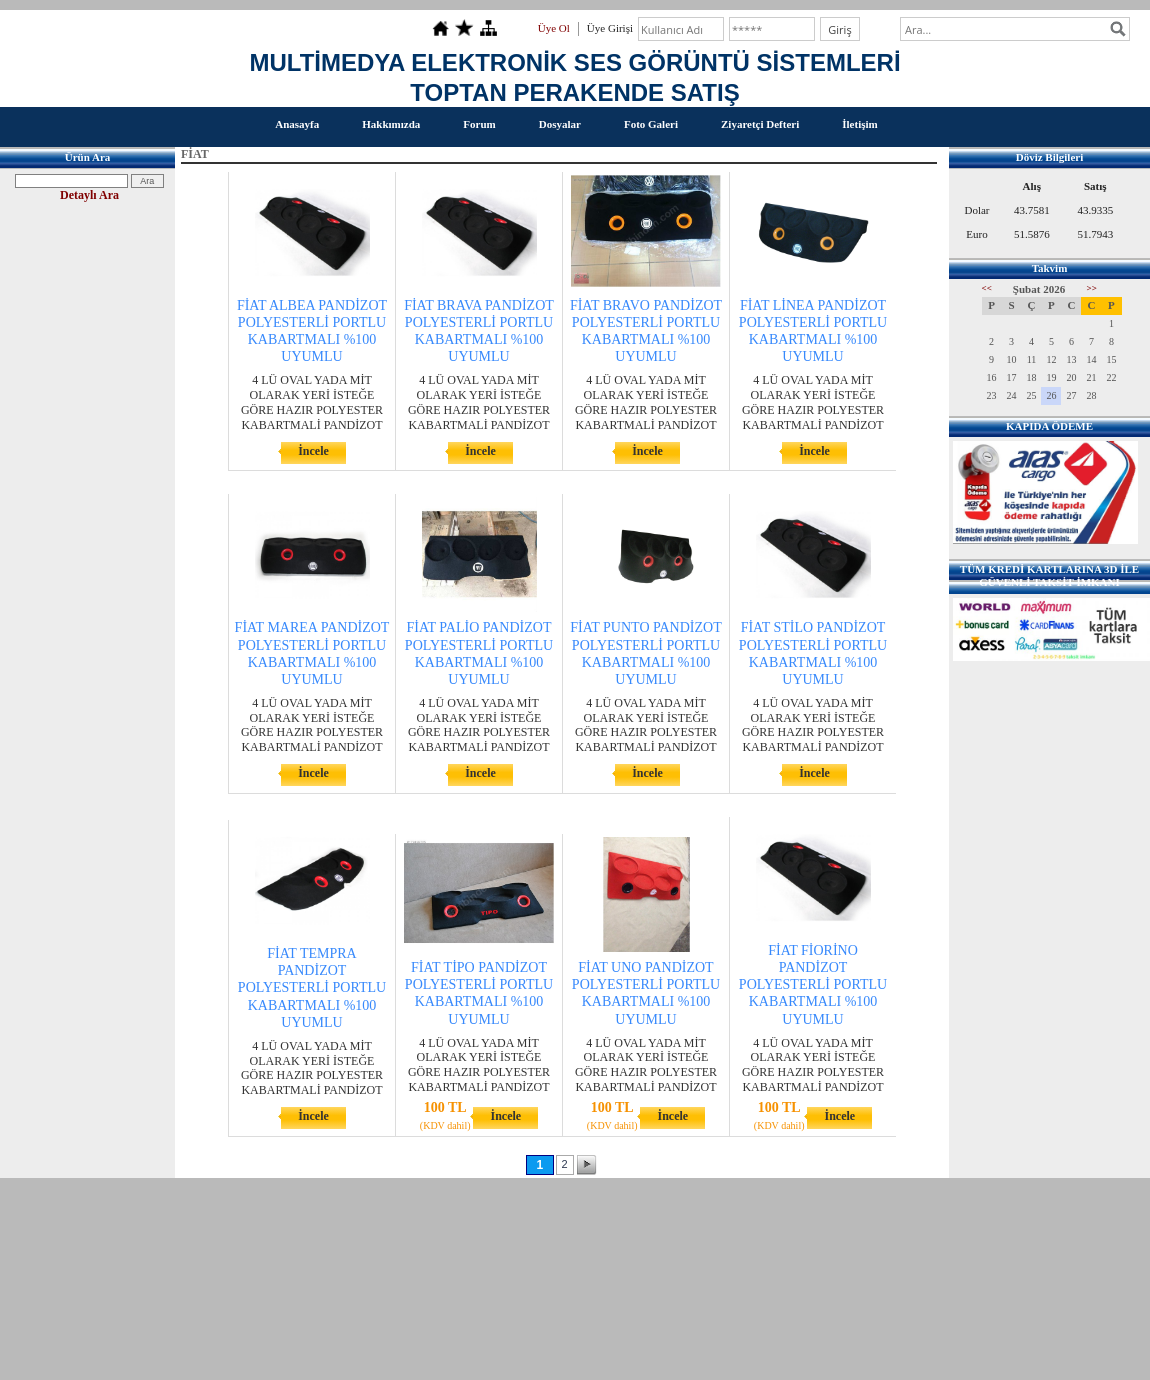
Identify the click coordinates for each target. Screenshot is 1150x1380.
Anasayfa (297, 124)
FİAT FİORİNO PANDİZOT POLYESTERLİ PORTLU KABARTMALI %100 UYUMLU (813, 985)
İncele (313, 451)
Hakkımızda (391, 124)
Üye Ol (554, 28)
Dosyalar (560, 124)
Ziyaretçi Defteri (760, 124)
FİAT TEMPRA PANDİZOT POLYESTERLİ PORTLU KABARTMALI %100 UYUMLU (312, 988)
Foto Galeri (651, 124)
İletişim (859, 124)
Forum (479, 124)
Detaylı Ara (89, 195)
